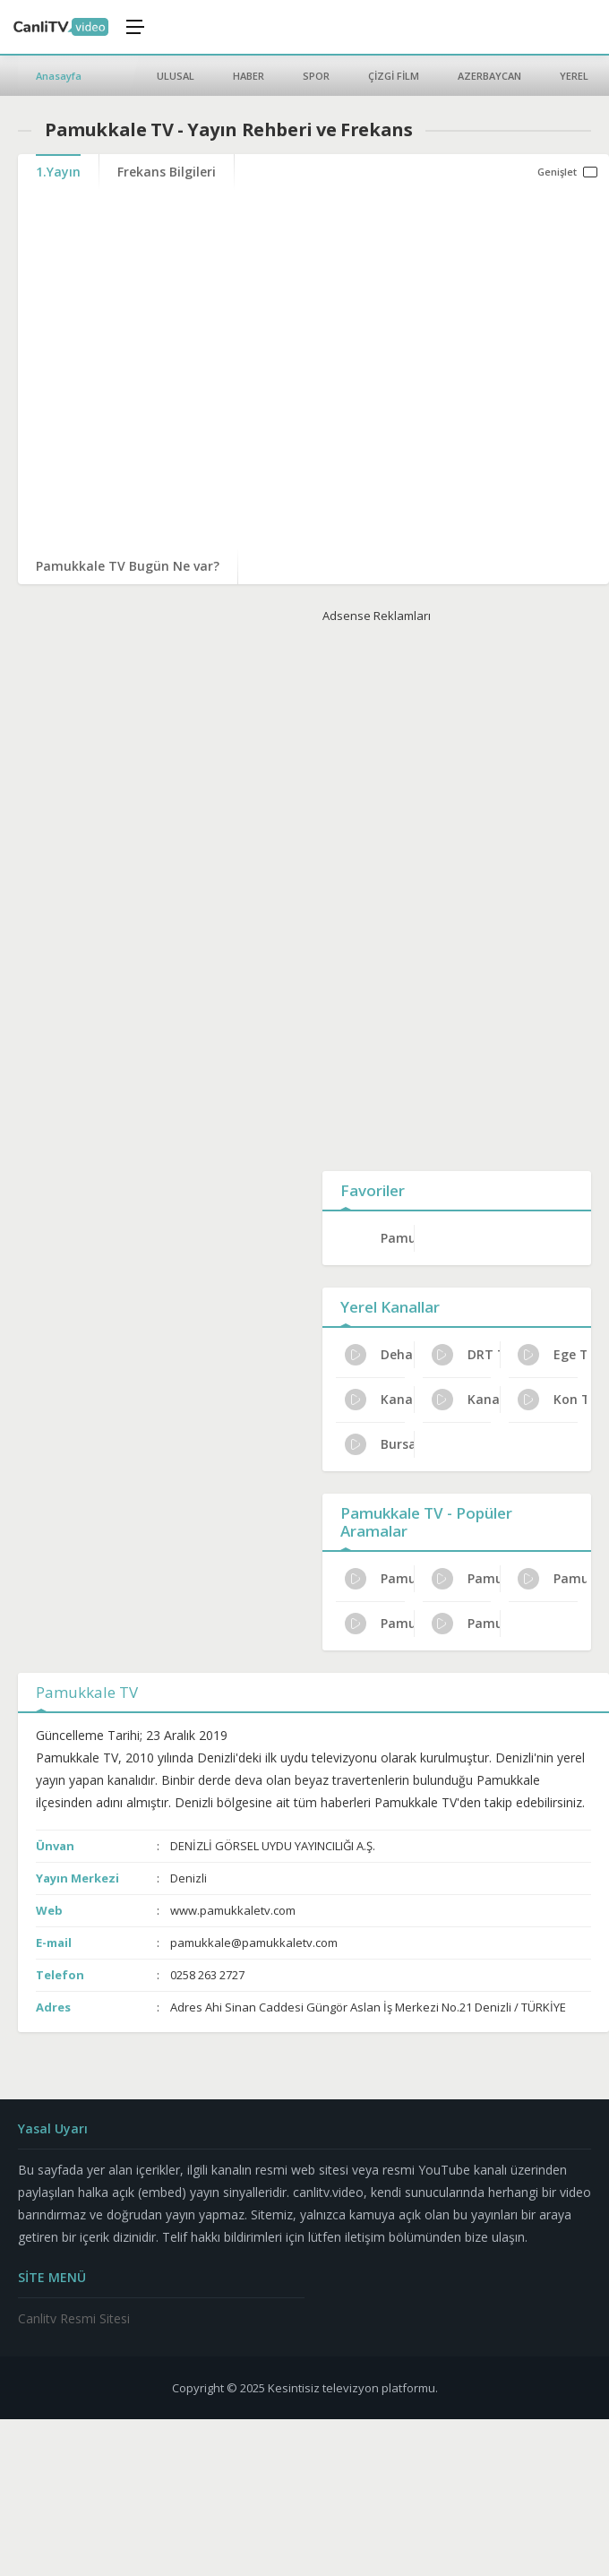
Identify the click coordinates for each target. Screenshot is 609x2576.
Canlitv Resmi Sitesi (74, 2318)
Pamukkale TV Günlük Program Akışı (379, 1623)
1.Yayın (58, 171)
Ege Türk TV (552, 1355)
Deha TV (379, 1355)
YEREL (574, 75)
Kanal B (466, 1399)
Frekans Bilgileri (166, 171)
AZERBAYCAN (489, 75)
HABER (248, 75)
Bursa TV (379, 1444)
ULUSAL (175, 75)
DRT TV (466, 1355)
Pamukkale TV (397, 1237)
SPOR (316, 75)
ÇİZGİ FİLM (393, 75)
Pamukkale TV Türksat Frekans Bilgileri (379, 1579)
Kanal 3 (379, 1399)
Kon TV (552, 1399)
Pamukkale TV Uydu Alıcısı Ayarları (466, 1623)
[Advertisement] (456, 893)
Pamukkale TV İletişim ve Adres (466, 1579)
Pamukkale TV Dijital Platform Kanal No (552, 1579)
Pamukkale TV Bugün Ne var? (127, 565)
